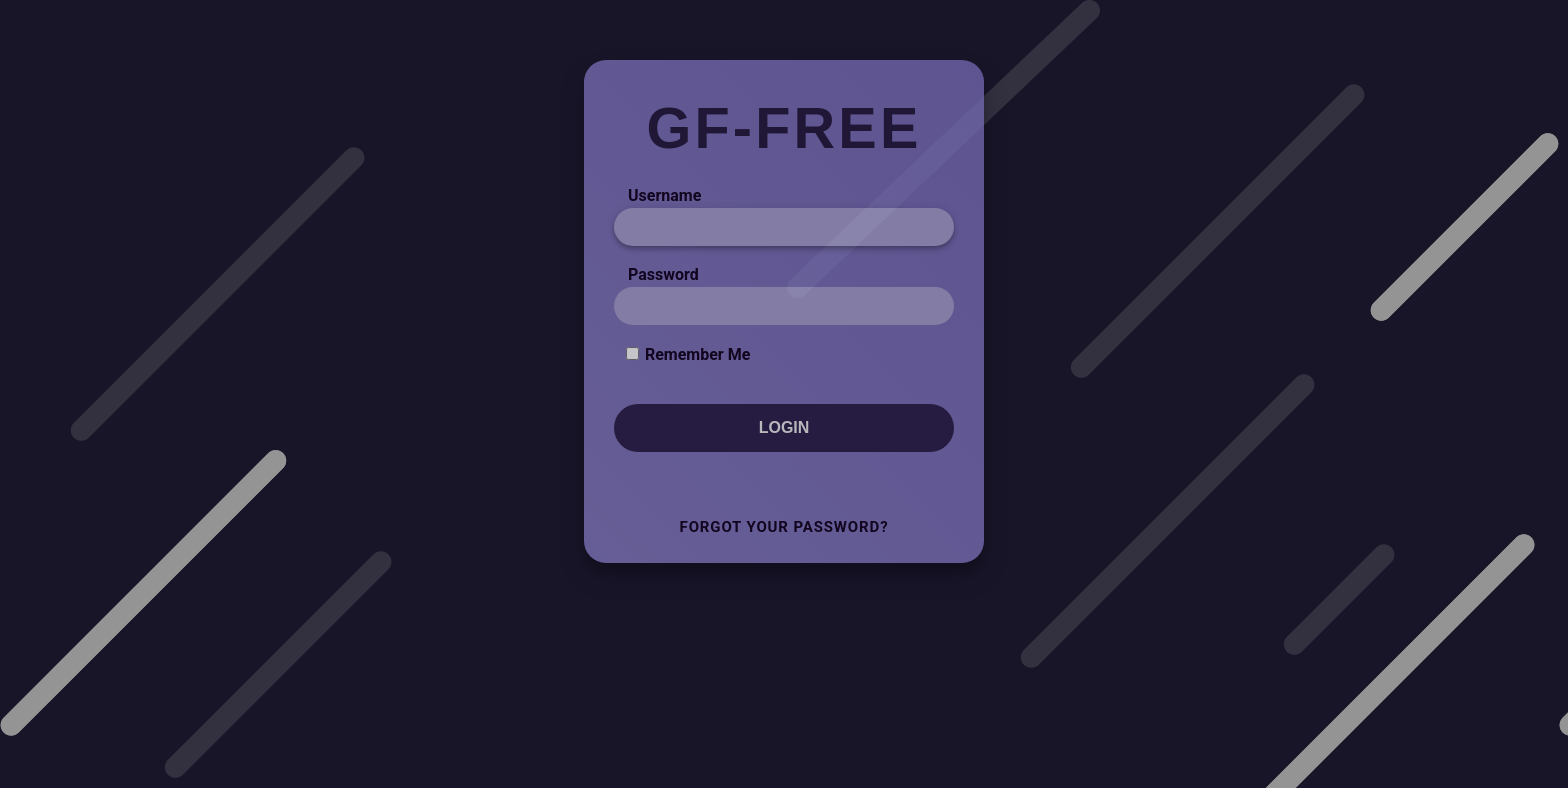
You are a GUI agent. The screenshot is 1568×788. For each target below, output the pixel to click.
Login (784, 427)
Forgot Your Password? (784, 527)
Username (664, 195)
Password (663, 274)
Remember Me (697, 354)
